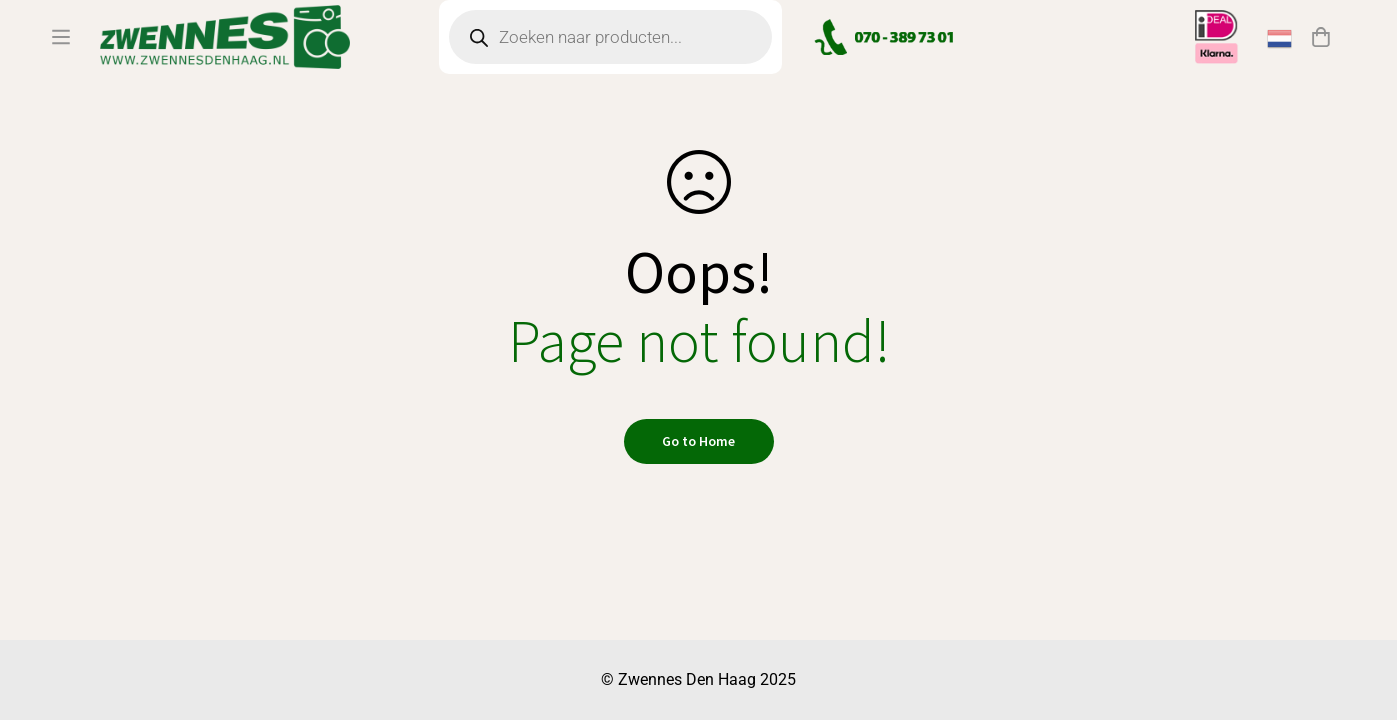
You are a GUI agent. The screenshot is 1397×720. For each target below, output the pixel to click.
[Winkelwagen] (1321, 63)
